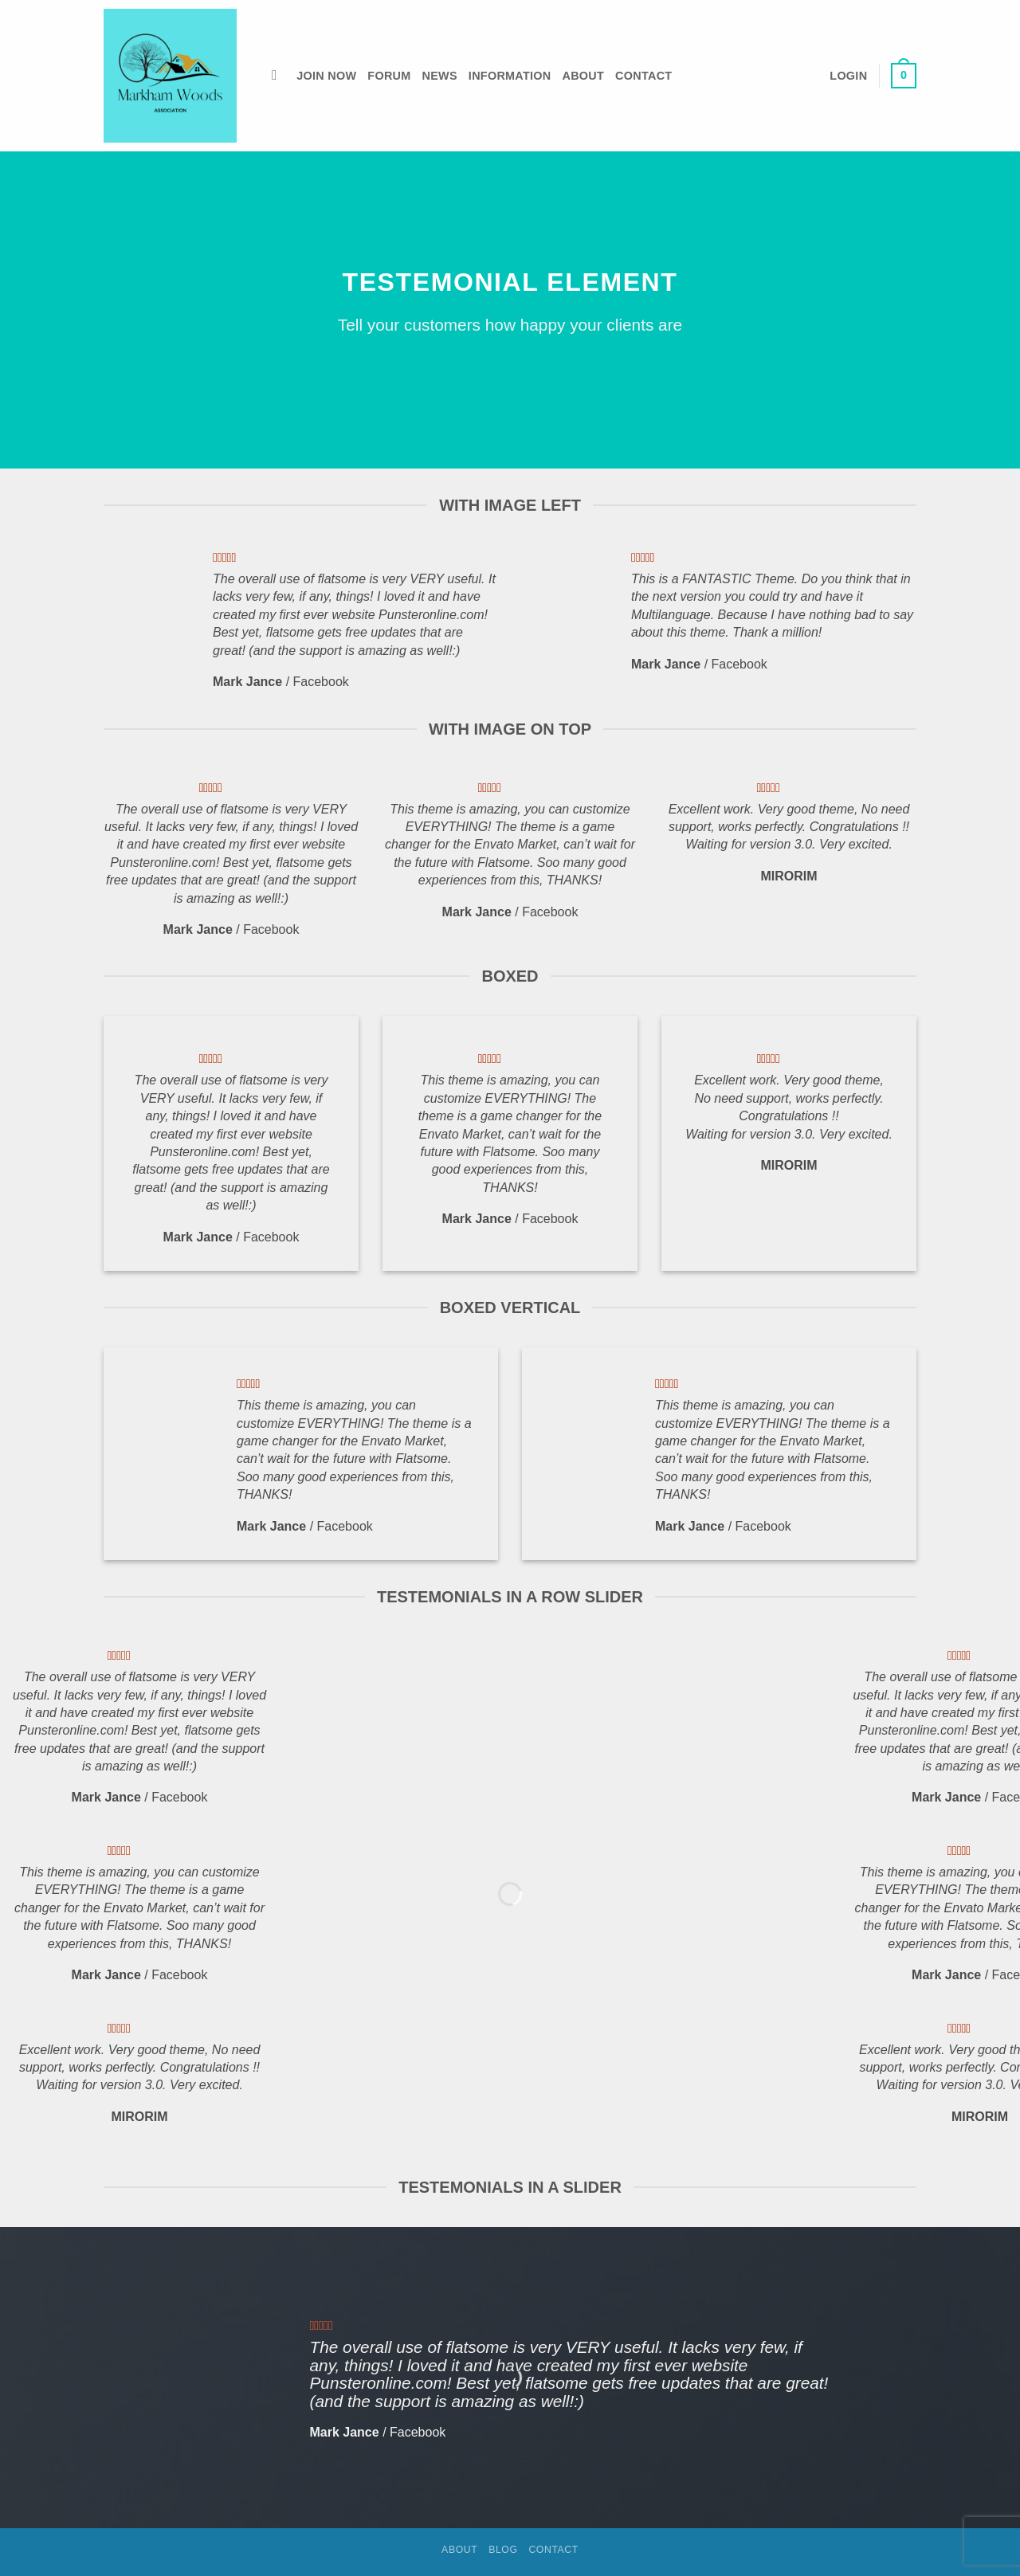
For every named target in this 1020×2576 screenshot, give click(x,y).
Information (510, 75)
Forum (388, 75)
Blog (502, 2549)
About (583, 75)
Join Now (326, 75)
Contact (643, 75)
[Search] (278, 76)
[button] (848, 75)
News (439, 75)
